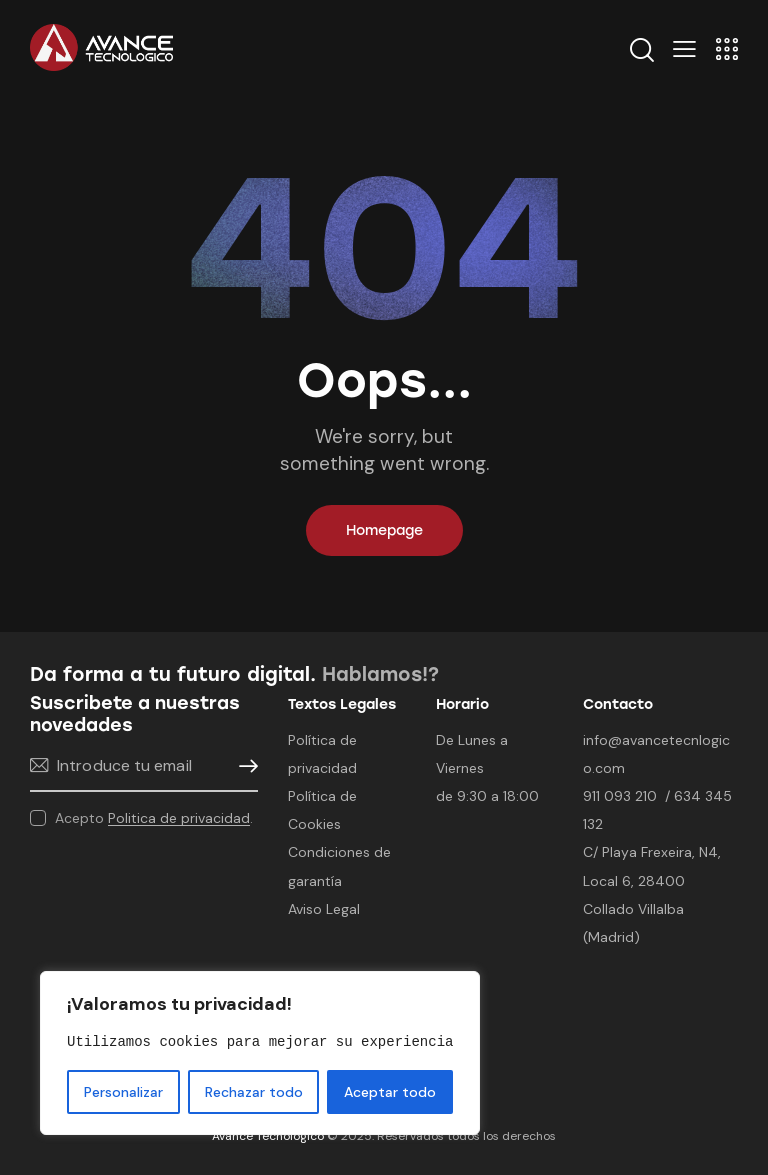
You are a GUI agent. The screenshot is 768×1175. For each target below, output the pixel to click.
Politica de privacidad (179, 818)
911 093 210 (620, 796)
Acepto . (154, 818)
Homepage (384, 530)
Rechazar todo (254, 1092)
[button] (684, 48)
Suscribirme (243, 766)
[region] (260, 1053)
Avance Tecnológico (268, 1136)
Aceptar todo (390, 1092)
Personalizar (123, 1092)
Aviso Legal (324, 909)
